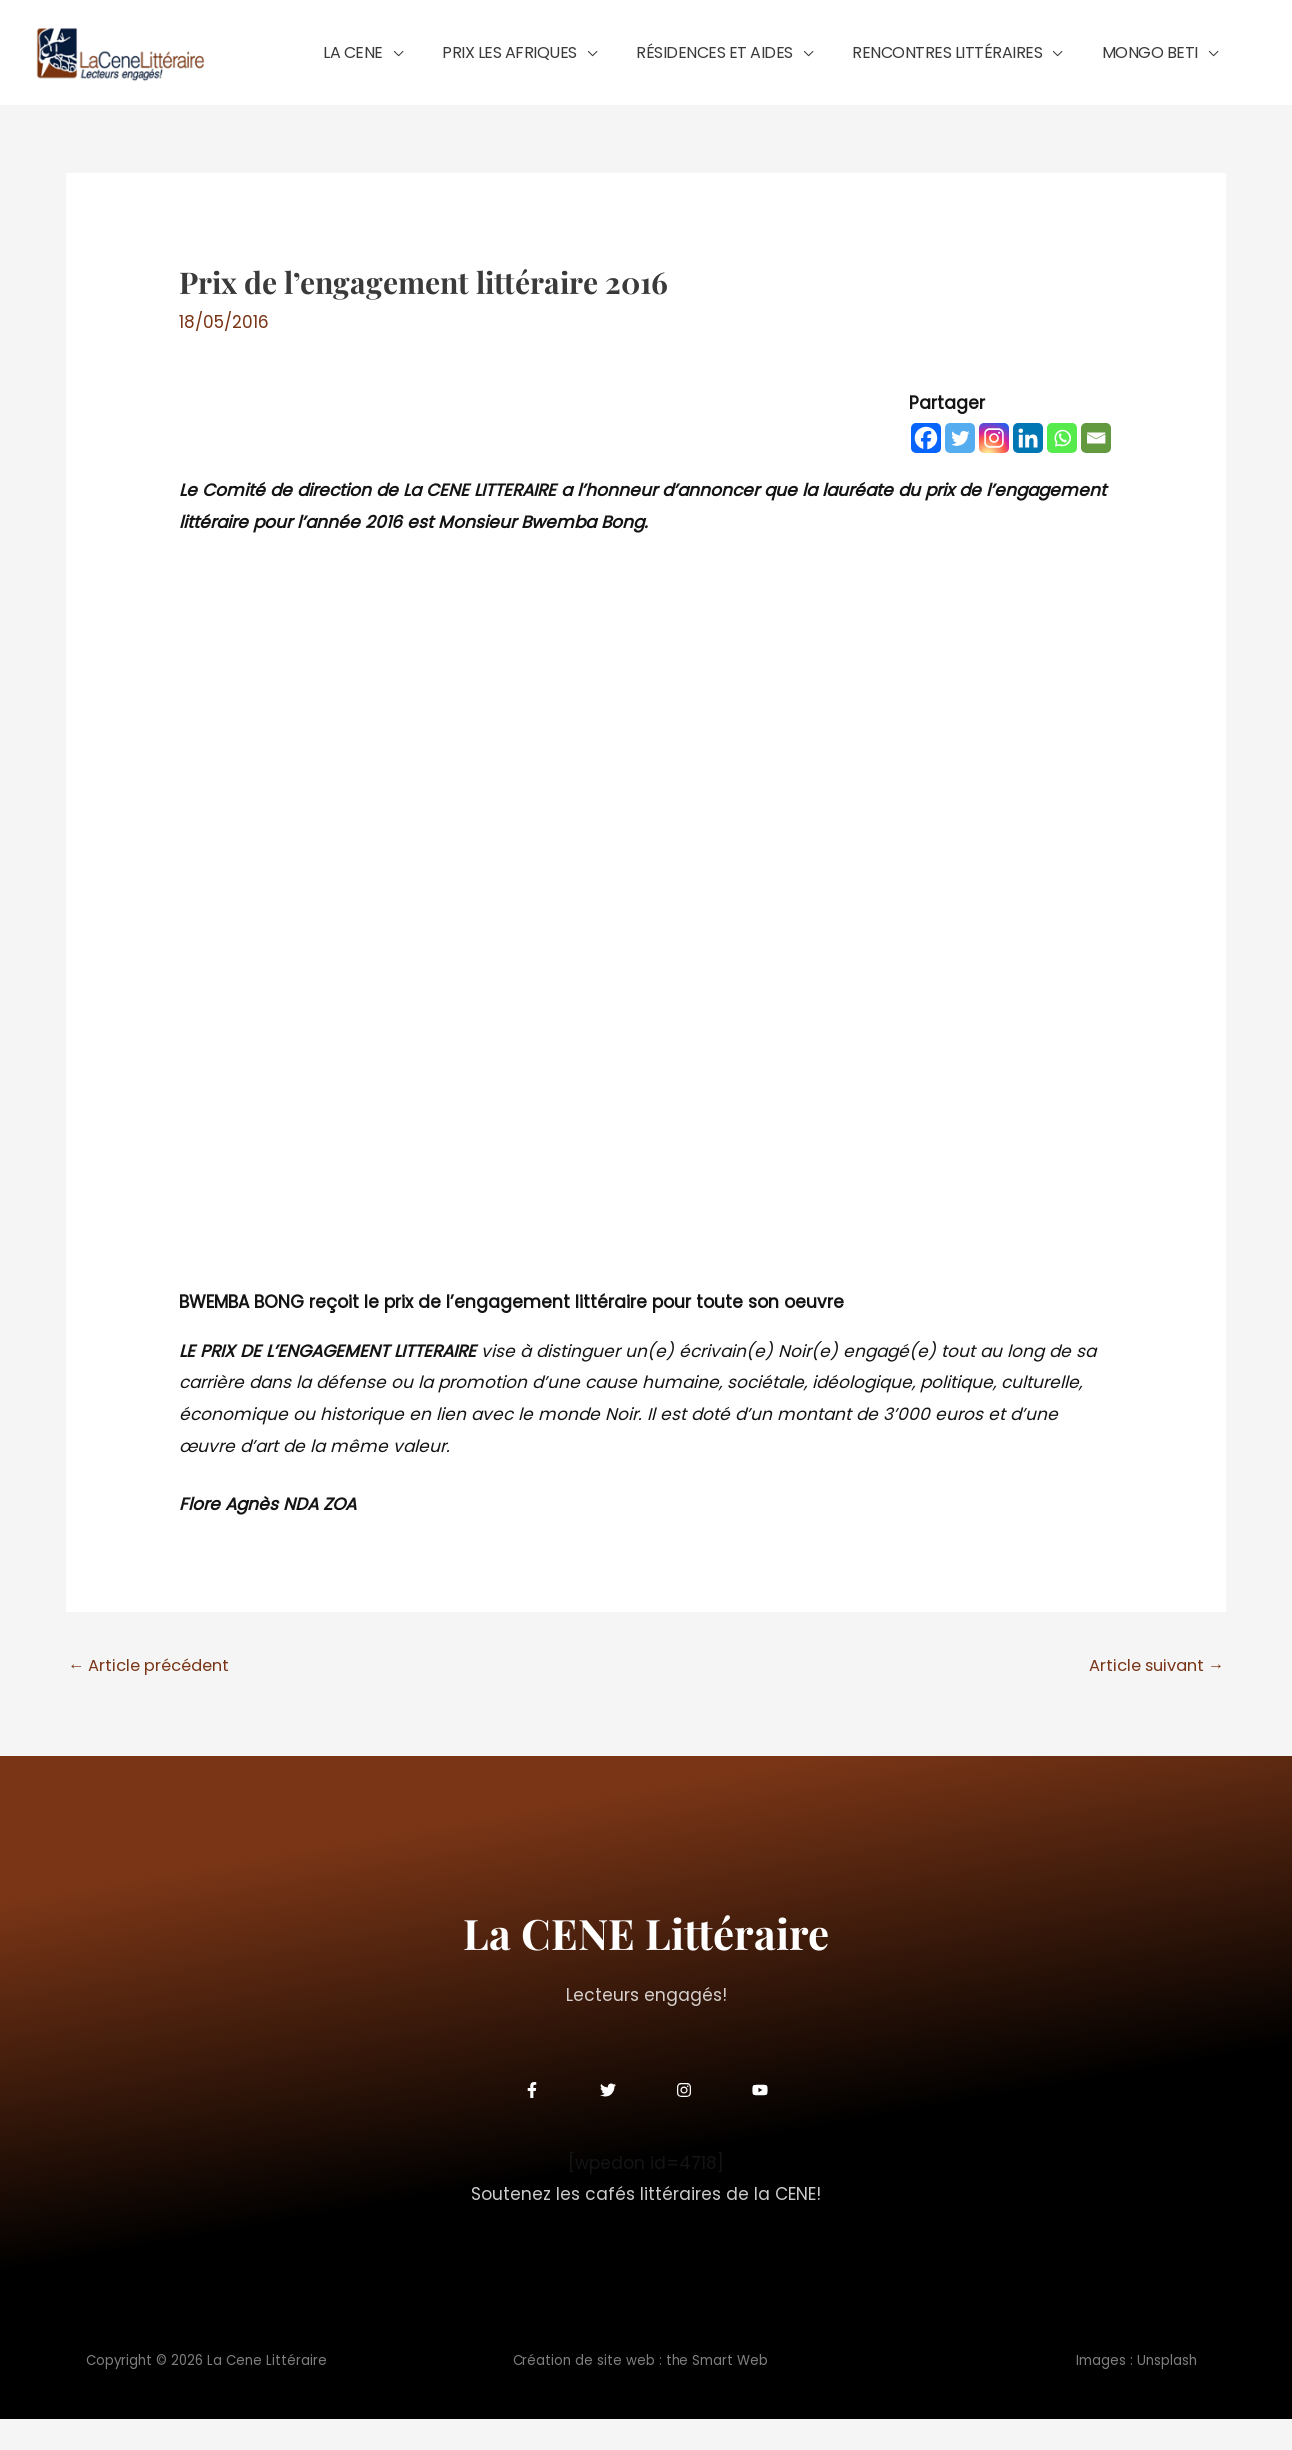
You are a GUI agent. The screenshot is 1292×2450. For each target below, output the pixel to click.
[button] (483, 66)
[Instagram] (994, 467)
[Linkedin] (1028, 467)
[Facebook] (926, 467)
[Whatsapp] (1062, 467)
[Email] (1096, 467)
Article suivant (1151, 1695)
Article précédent (154, 1695)
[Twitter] (960, 467)
